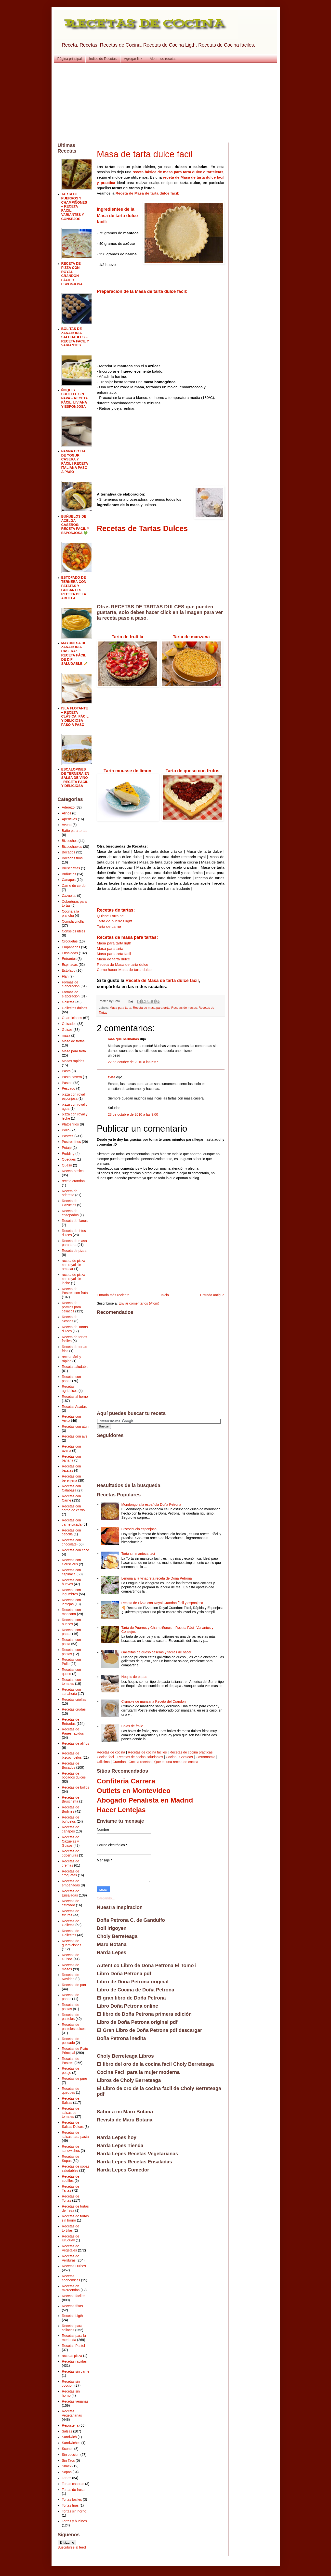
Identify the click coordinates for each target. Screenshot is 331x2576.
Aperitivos (69, 819)
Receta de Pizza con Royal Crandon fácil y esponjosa (162, 1603)
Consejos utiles (73, 931)
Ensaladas (70, 953)
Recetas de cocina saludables (140, 1757)
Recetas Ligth (72, 2316)
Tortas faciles (72, 2499)
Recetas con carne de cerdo (73, 1508)
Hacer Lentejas (121, 1810)
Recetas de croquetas (70, 1873)
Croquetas (70, 941)
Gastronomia (205, 1757)
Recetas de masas (184, 1007)
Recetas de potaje (70, 2070)
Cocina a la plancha (70, 913)
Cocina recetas (140, 1762)
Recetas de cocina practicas (191, 1752)
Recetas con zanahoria (71, 1691)
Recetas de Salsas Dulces (73, 2124)
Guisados (69, 1024)
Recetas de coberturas (70, 1853)
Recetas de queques (70, 2091)
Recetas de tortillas (70, 2228)
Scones (67, 2449)
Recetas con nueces (71, 1622)
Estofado (68, 970)
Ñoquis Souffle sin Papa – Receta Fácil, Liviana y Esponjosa (74, 398)
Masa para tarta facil (114, 954)
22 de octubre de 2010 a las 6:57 (133, 1062)
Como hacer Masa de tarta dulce (124, 970)
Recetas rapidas (74, 2361)
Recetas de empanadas (71, 1883)
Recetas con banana (71, 1458)
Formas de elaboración (70, 994)
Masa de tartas (73, 1041)
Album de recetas (163, 59)
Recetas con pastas (71, 1652)
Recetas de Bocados (70, 1765)
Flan (65, 976)
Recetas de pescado (70, 2041)
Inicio (165, 1295)
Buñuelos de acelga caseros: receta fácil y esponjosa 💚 (75, 524)
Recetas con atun (75, 1426)
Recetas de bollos (75, 1787)
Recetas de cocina (111, 1752)
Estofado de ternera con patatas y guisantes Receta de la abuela (73, 587)
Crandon (119, 1762)
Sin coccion (70, 2455)
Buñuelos (69, 874)
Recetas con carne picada (71, 1522)
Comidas (186, 1757)
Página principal (69, 59)
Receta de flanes (75, 1221)
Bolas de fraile (132, 1726)
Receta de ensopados (70, 1213)
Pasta (66, 1071)
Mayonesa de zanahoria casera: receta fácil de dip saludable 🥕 (74, 653)
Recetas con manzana (71, 1612)
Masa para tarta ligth (114, 943)
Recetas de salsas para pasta (75, 2135)
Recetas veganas (75, 2401)
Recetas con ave (74, 1436)
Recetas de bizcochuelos (72, 1755)
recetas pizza (72, 2356)
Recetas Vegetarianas (72, 2413)
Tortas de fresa (73, 2490)
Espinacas (70, 965)
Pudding (68, 1153)
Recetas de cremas (70, 1863)
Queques (69, 1159)
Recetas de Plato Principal (75, 2051)
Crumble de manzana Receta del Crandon (153, 1701)
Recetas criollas (74, 1699)
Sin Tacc (68, 2460)
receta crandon (73, 1181)
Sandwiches (71, 2443)
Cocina (171, 1757)
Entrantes (69, 959)
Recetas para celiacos (72, 2328)
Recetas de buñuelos (70, 1819)
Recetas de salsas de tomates (70, 2112)
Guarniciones (72, 1018)
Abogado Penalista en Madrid (145, 1800)
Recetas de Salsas (70, 2100)
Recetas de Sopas (70, 2159)
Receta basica (73, 1171)
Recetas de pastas (70, 2007)
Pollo (65, 1130)
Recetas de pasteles (70, 2017)
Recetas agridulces (70, 1389)
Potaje (67, 1148)
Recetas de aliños (75, 1743)
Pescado (68, 1088)
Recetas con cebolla (71, 1532)
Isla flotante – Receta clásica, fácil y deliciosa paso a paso (75, 716)
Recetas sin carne (75, 2371)
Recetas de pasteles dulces (74, 2027)
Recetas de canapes (70, 1829)
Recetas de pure (74, 2078)
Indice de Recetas (103, 59)
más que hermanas (123, 1039)
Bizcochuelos (72, 847)
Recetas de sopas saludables (75, 2168)
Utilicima (103, 1762)
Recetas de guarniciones (71, 1943)
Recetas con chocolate (71, 1542)
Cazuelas (69, 896)
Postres (67, 1136)
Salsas (67, 2431)
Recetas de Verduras (70, 2258)
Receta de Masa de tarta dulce (122, 964)
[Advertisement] (165, 100)
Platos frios (70, 1124)
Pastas (67, 1083)
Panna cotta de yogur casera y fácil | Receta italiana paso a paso (74, 461)
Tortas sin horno (74, 2511)
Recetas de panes (70, 1997)
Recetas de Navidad (70, 1977)
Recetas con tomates (71, 1682)
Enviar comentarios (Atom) (139, 1303)
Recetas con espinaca (71, 1572)
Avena (66, 825)
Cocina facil (106, 1757)
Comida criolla (73, 921)
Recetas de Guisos (70, 1957)
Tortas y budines (74, 2521)
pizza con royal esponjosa (73, 1096)
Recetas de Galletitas (70, 1933)
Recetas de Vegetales (70, 2248)
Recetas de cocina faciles (147, 1752)
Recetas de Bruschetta (70, 1799)
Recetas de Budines (70, 1809)
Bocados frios (72, 858)
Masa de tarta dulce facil (145, 154)
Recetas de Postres (70, 2061)
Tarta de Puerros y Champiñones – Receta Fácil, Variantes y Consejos (74, 206)
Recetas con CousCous (71, 1562)
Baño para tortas (74, 831)
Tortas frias (70, 2505)
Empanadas (71, 947)
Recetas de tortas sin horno (75, 2218)
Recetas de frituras (70, 1913)
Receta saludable (75, 1367)
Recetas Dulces (74, 2266)
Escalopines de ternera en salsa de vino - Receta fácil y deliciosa (75, 777)
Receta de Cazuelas (70, 1203)
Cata (111, 1077)
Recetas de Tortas (70, 2198)
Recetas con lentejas (71, 1602)
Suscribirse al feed (72, 2547)
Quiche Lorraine (110, 916)
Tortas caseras (73, 2484)
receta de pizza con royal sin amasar (73, 1265)
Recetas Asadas (74, 1407)
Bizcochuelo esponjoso (139, 1529)
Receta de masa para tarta (151, 1007)
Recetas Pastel (73, 2346)
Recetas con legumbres (71, 1592)
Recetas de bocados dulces (74, 1775)
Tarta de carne (109, 926)
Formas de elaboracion (70, 984)
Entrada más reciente (113, 1295)
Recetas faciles (73, 2296)
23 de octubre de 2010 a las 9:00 (133, 1114)
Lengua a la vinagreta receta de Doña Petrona (156, 1578)
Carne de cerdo (74, 886)
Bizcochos (70, 841)
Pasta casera (72, 1077)
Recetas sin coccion (71, 2384)
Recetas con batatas (71, 1468)
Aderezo (68, 807)
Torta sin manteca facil (138, 1554)
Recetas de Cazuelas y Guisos (70, 1841)
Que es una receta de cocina (176, 1762)
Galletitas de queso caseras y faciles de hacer (156, 1652)
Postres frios (71, 1142)
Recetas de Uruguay (70, 2238)
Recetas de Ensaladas (70, 1893)
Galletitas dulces (74, 1008)
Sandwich (69, 2437)
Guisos (67, 1030)
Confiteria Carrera (126, 1781)
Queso (67, 1165)
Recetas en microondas (70, 2288)
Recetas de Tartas (70, 2188)
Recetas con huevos (71, 1582)
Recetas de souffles (70, 2178)
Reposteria (70, 2425)
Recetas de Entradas (70, 1721)
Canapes (69, 880)
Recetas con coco (75, 1550)
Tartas (66, 2478)
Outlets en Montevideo (134, 1790)
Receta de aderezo (70, 1193)
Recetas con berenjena (71, 1478)
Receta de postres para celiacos (71, 1307)
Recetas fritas (72, 2306)
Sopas (67, 2472)
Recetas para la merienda (74, 2338)
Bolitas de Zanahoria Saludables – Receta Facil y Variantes (75, 337)
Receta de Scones (70, 1319)
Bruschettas (71, 868)
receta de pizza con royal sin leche (73, 1279)
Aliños (66, 813)
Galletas (68, 1002)
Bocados (68, 852)
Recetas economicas (71, 2278)
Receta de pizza (74, 1251)
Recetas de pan (74, 1985)
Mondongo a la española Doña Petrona (151, 1504)
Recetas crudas (74, 1709)
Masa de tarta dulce (113, 959)
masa (66, 1035)
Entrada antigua (212, 1295)
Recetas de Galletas (70, 1923)
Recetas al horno (75, 1397)
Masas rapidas (73, 1061)
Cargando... (106, 1898)
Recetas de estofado (70, 1903)
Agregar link (133, 59)
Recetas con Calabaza (71, 1488)
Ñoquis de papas (134, 1677)
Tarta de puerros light (114, 921)
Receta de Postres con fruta (75, 1291)
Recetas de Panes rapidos (73, 1731)
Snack (66, 2466)
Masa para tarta (110, 948)
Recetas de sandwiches (71, 2148)
